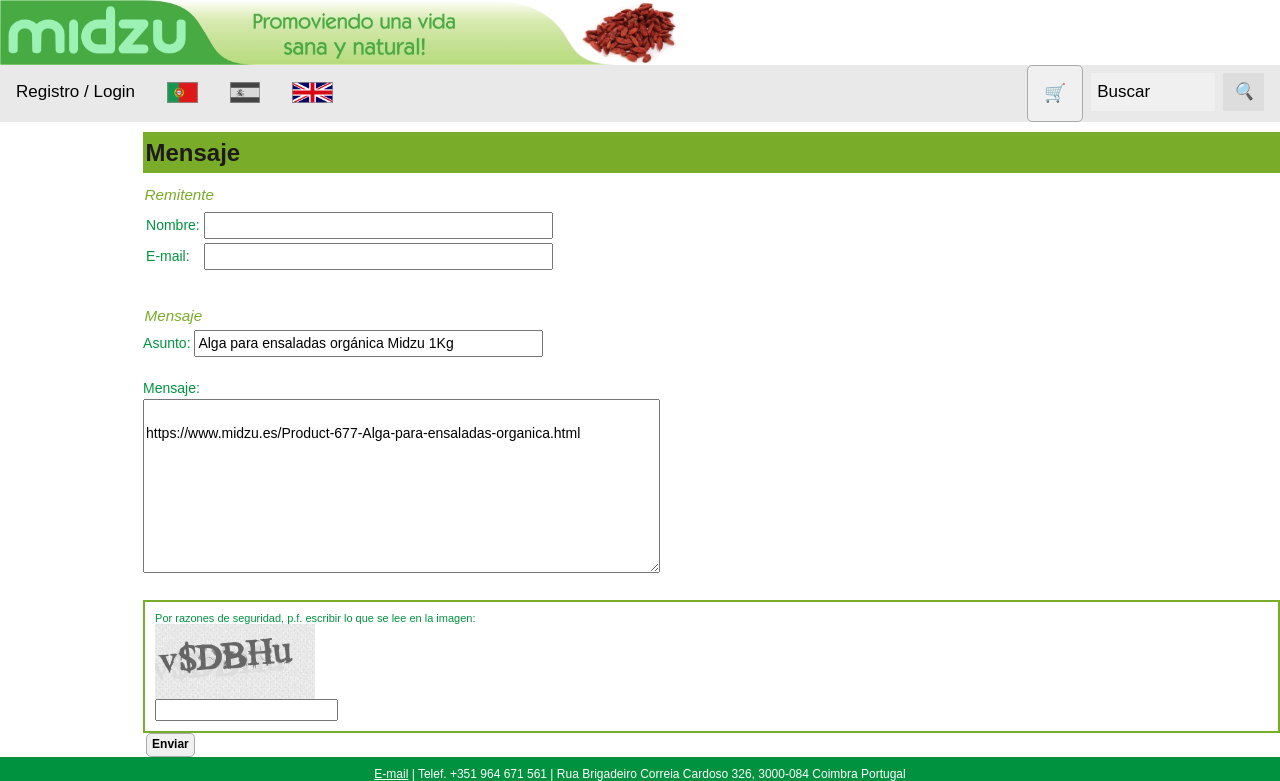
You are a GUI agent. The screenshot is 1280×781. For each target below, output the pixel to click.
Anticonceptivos (92, 397)
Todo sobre (50, 724)
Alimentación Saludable (83, 310)
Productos (47, 249)
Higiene (65, 474)
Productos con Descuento (88, 624)
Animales (71, 359)
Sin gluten (73, 673)
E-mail (391, 774)
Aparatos (70, 436)
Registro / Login (75, 91)
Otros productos (93, 574)
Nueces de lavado (76, 525)
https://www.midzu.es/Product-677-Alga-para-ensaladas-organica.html (458, 486)
